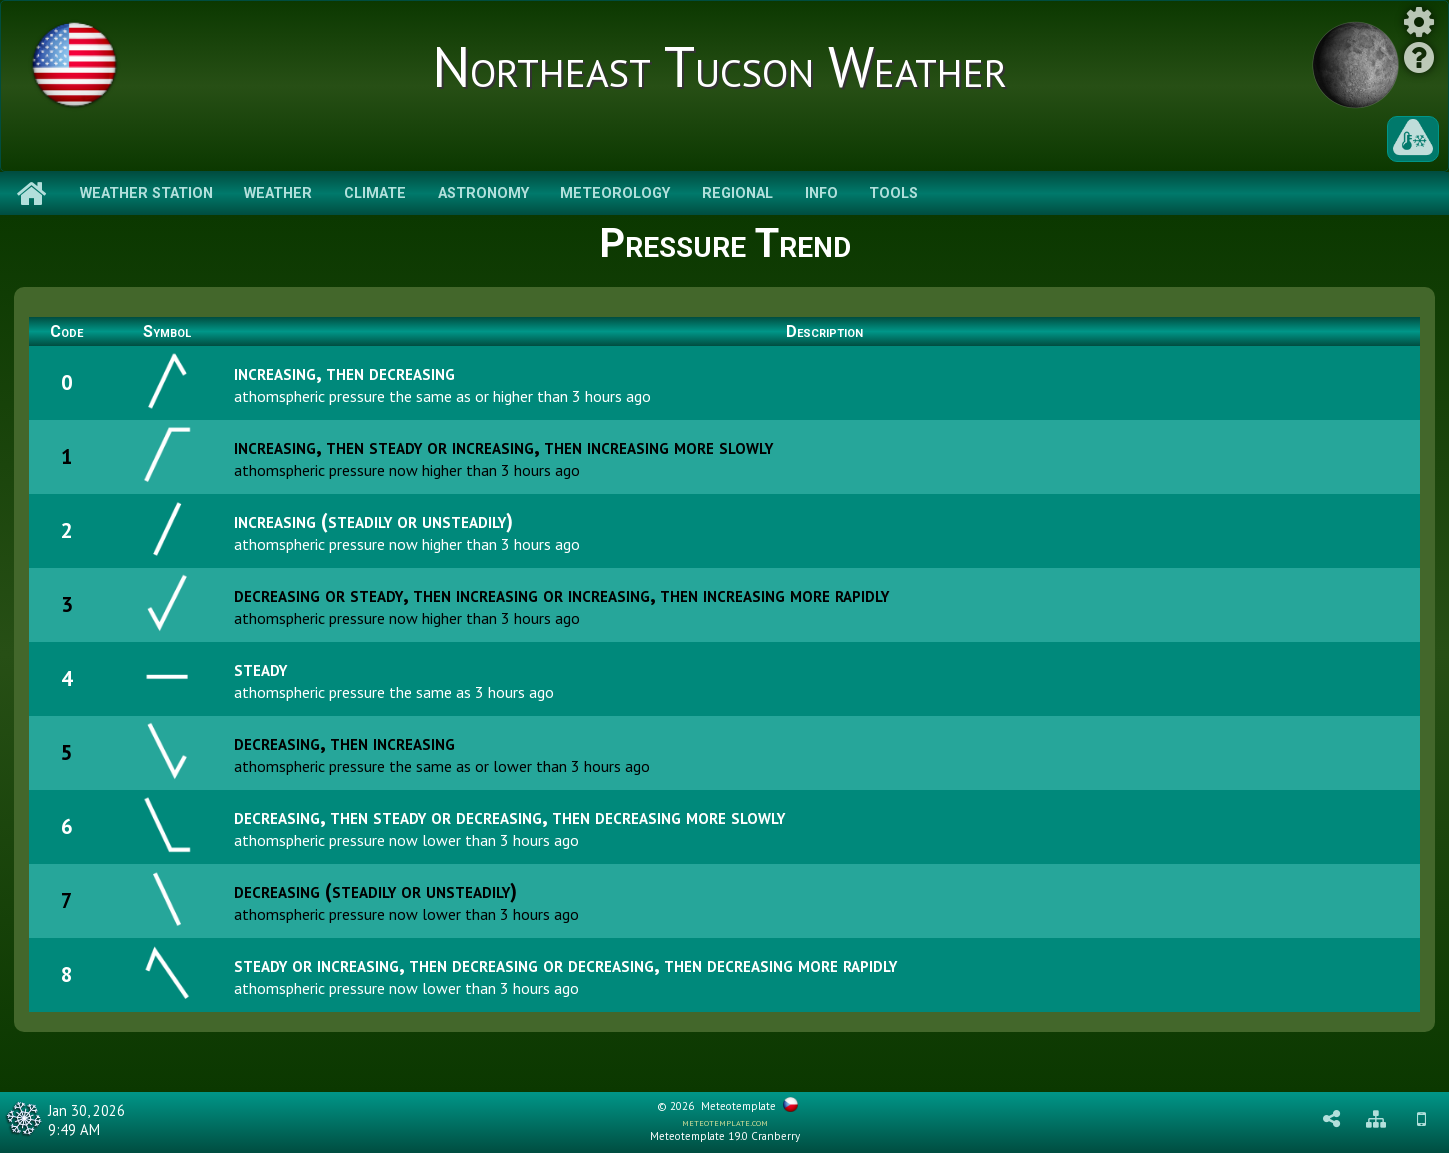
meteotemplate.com (725, 1122)
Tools (893, 193)
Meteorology (615, 193)
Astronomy (483, 193)
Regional (737, 193)
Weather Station (146, 193)
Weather (278, 193)
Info (821, 193)
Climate (375, 193)
